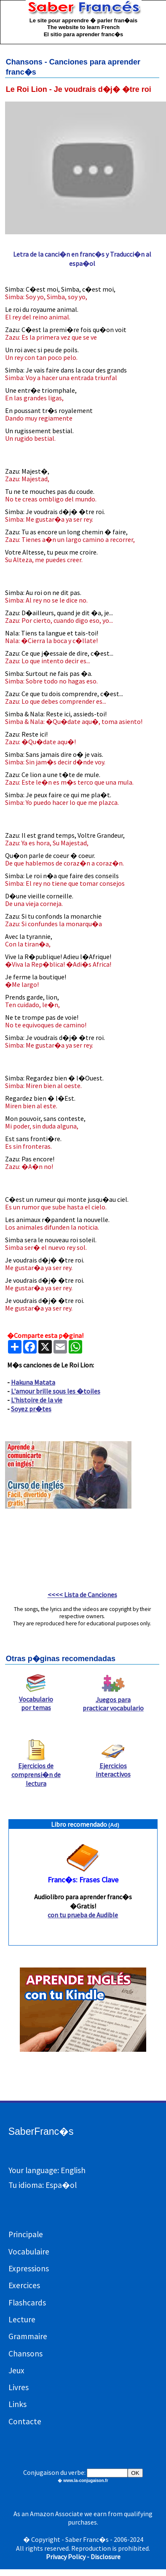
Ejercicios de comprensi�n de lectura (36, 1771)
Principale (25, 2234)
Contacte (24, 2421)
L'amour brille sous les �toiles (55, 1391)
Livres (18, 2387)
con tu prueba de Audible (83, 1915)
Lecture (21, 2319)
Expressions (28, 2268)
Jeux (16, 2370)
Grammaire (27, 2336)
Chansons (25, 2353)
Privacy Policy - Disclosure (83, 2556)
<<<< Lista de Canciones (82, 1594)
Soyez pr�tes (31, 1409)
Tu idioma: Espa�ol (42, 2185)
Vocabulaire (28, 2251)
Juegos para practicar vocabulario (113, 1700)
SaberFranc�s (41, 2131)
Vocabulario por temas (36, 1700)
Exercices (24, 2285)
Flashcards (27, 2302)
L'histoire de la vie (36, 1400)
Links (17, 2404)
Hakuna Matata (33, 1382)
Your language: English (47, 2170)
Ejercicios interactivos (113, 1766)
